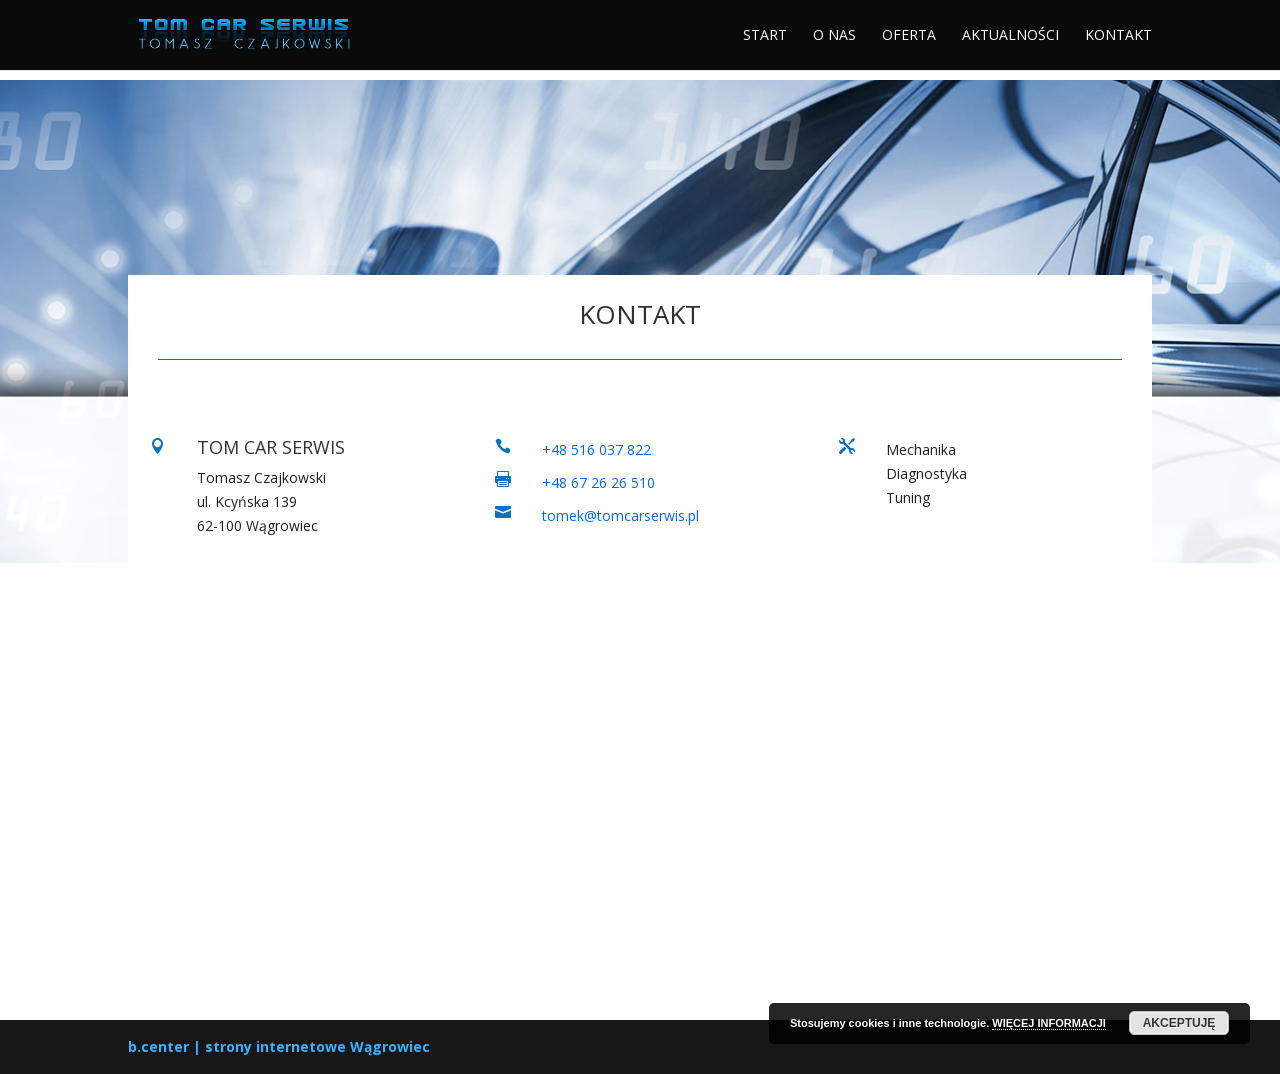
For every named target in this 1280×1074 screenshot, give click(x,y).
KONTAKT (1118, 36)
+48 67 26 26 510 (598, 482)
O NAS (834, 36)
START (765, 36)
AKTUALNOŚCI (1010, 36)
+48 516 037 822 (596, 449)
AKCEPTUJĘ (1179, 1023)
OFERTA (909, 36)
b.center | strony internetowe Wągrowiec (279, 1046)
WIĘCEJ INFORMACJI (1049, 1023)
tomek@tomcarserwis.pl (620, 515)
